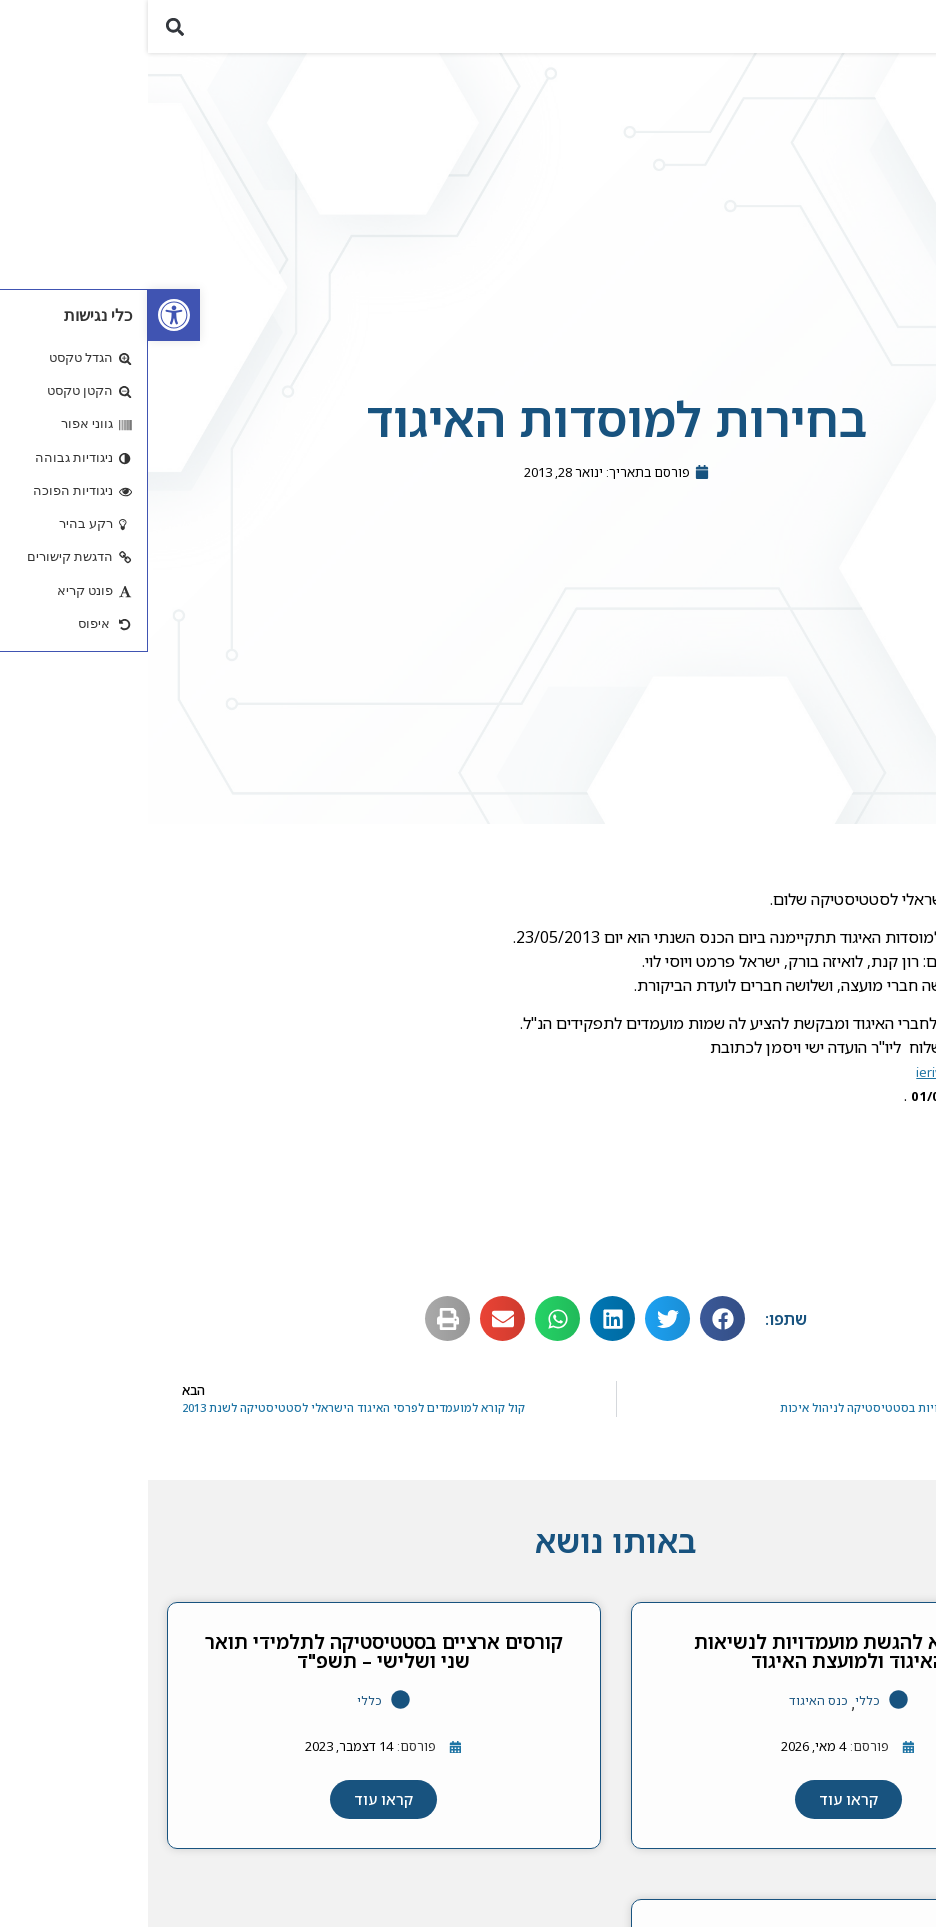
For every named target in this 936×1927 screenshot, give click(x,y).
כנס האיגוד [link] (670, 1709)
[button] (909, 30)
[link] (26, 315)
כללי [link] (719, 1709)
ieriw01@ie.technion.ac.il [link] (842, 1081)
